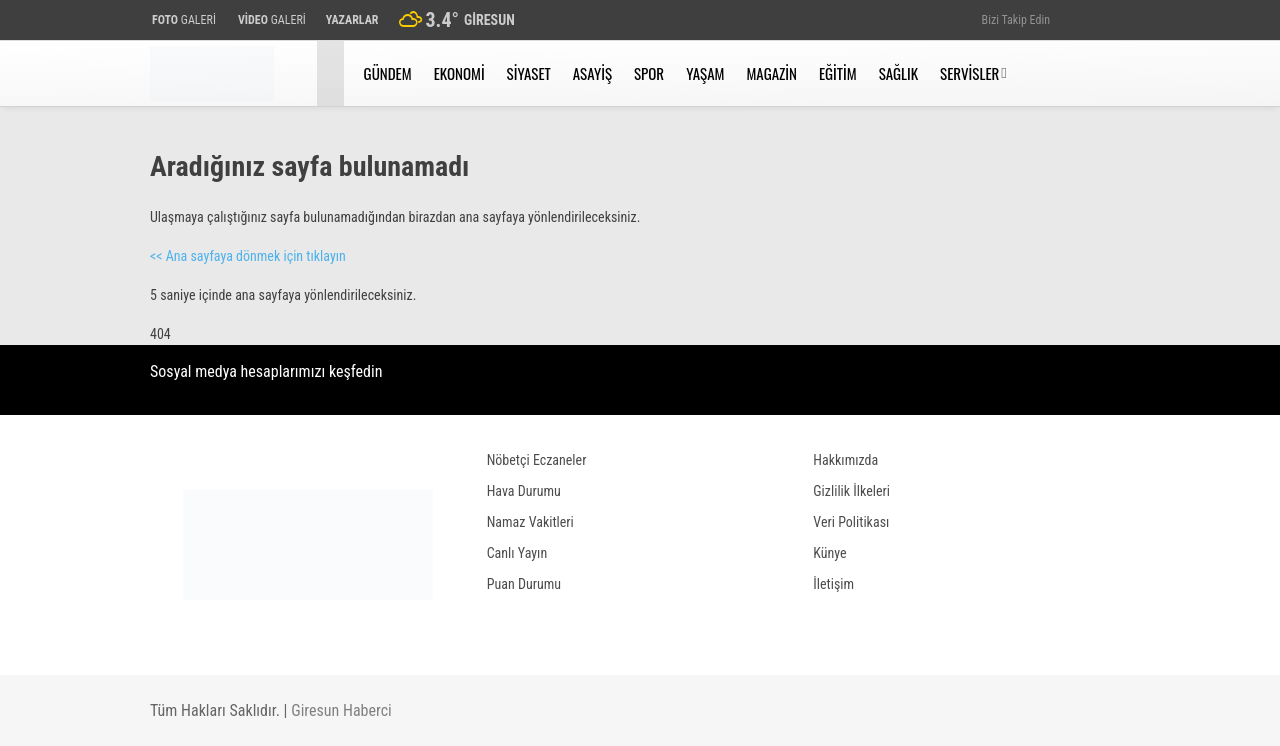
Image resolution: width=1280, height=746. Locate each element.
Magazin (771, 73)
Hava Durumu (524, 491)
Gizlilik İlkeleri (851, 491)
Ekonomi (459, 73)
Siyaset (529, 73)
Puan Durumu (524, 584)
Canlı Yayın (517, 553)
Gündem (388, 73)
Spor (649, 73)
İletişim (833, 584)
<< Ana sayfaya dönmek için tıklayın (248, 256)
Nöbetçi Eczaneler (537, 460)
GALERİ (183, 20)
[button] (333, 73)
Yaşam (705, 73)
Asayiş (592, 73)
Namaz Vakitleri (530, 522)
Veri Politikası (851, 522)
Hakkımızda (845, 460)
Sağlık (898, 73)
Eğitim (838, 73)
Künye (829, 553)
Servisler (969, 73)
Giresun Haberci (341, 710)
